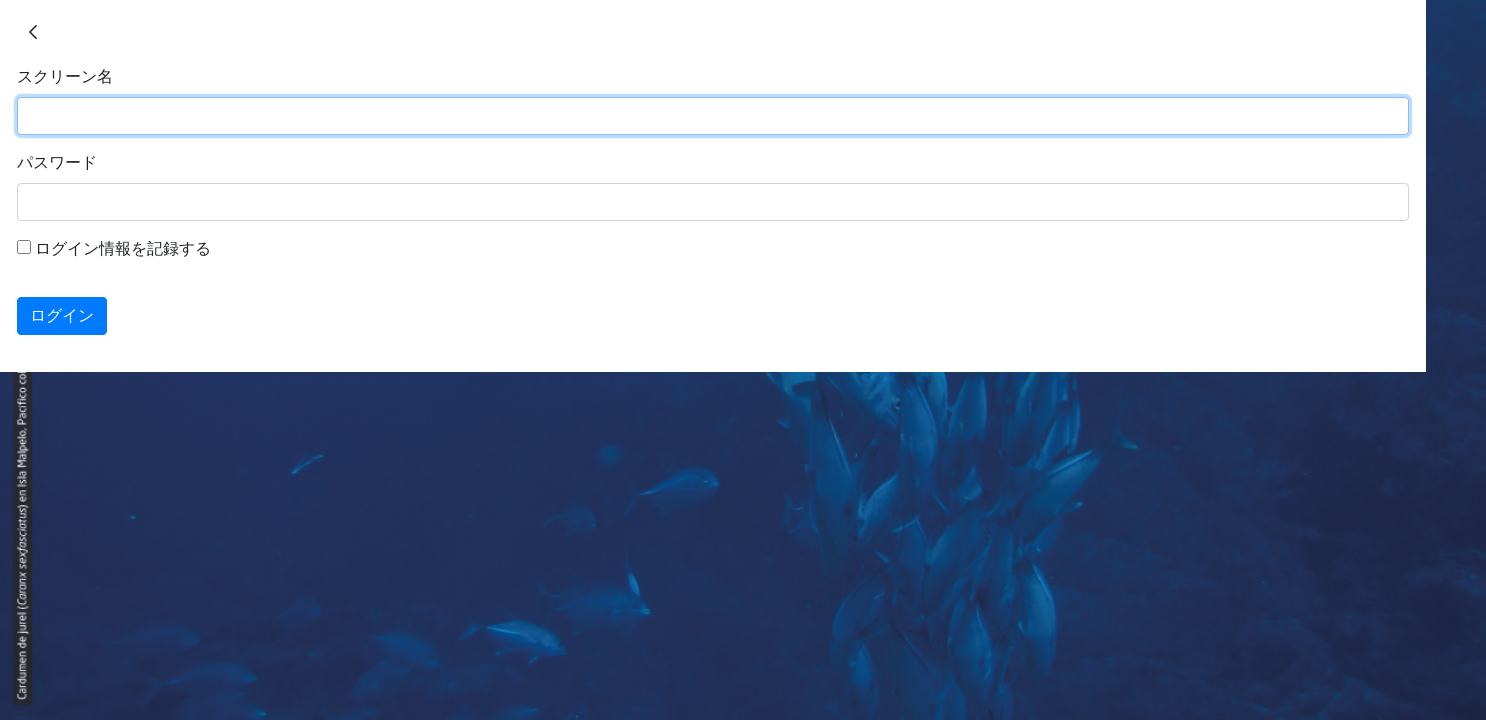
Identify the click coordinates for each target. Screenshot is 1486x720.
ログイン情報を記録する (114, 248)
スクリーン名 (65, 76)
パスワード (57, 162)
